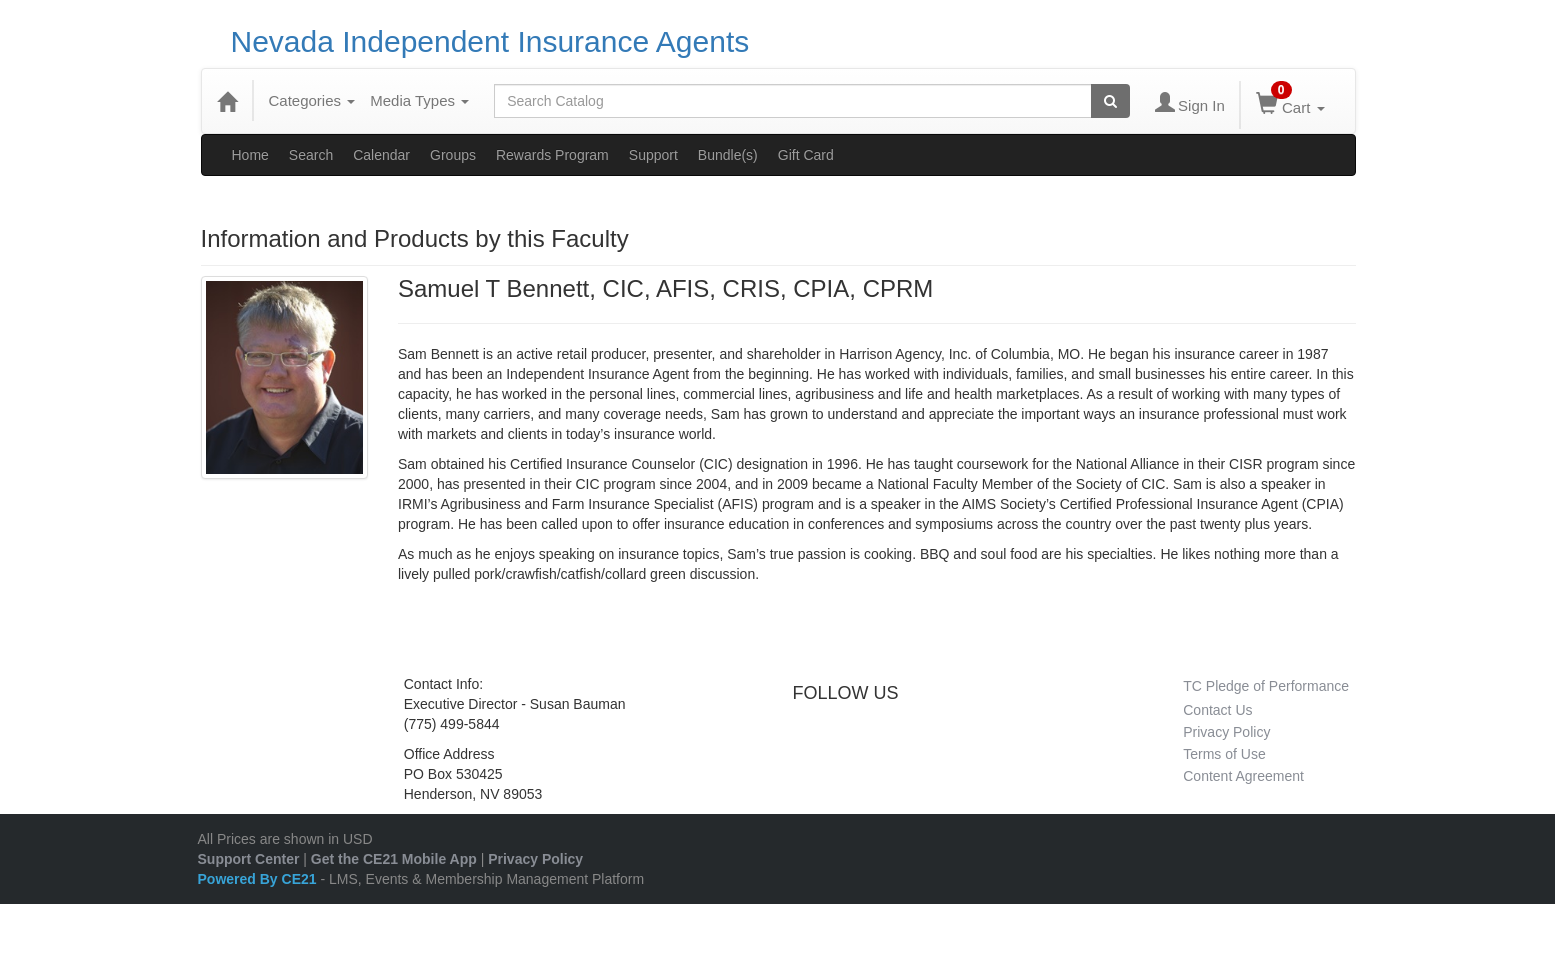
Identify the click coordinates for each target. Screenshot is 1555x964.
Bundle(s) (728, 155)
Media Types (419, 100)
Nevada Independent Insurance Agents (490, 41)
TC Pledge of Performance (1266, 686)
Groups (453, 155)
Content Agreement (1243, 776)
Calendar (381, 155)
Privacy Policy (1226, 732)
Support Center (249, 859)
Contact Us (1217, 710)
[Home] (227, 101)
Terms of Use (1224, 754)
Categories (312, 100)
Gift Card (806, 155)
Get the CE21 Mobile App (394, 859)
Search (311, 155)
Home (250, 155)
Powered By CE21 (259, 879)
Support (653, 155)
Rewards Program (552, 155)
